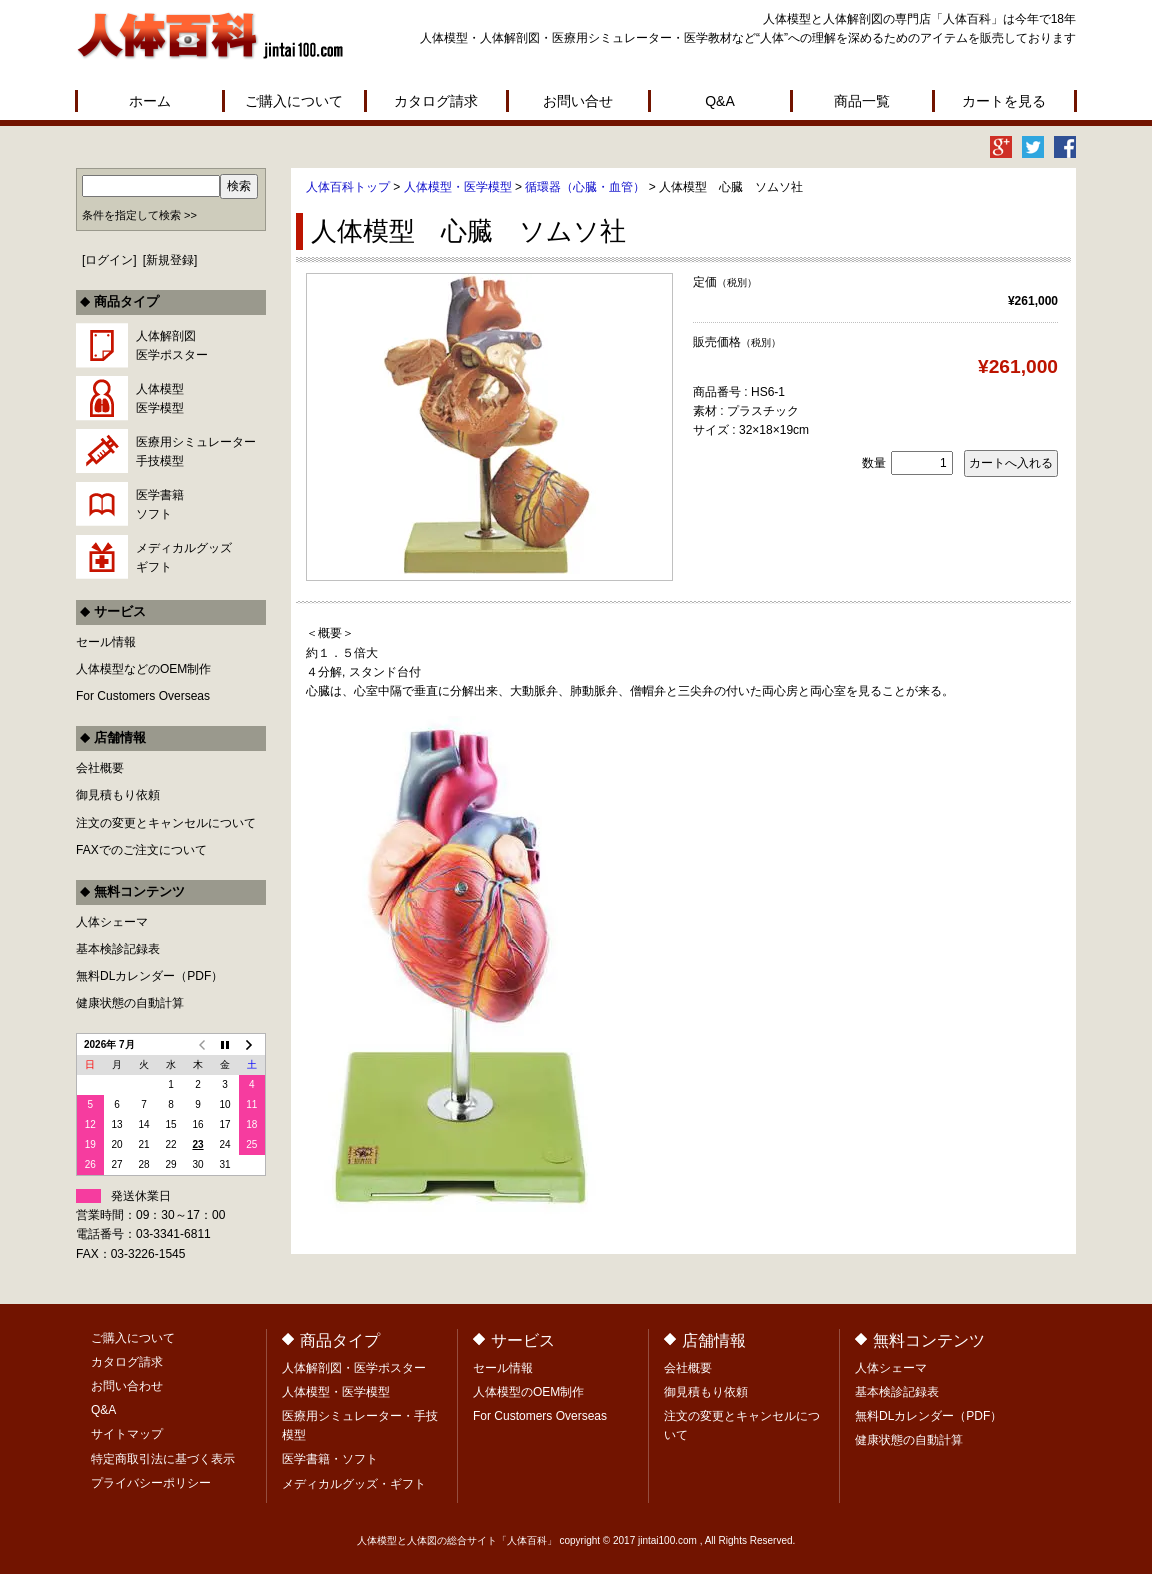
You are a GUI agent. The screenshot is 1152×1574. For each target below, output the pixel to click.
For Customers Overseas (143, 696)
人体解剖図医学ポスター (172, 345)
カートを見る (1004, 101)
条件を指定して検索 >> (139, 215)
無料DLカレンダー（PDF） (149, 976)
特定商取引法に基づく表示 (163, 1459)
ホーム (150, 101)
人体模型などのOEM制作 (143, 669)
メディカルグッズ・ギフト (354, 1484)
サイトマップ (127, 1434)
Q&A (720, 101)
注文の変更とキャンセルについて (166, 823)
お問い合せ (578, 101)
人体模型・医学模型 (458, 187)
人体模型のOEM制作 (528, 1392)
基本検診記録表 (118, 949)
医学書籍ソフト (160, 504)
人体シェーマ (112, 922)
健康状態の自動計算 (130, 1003)
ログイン (109, 260)
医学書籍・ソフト (330, 1459)
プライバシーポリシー (151, 1483)
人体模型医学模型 (160, 398)
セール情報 (106, 642)
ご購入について (294, 101)
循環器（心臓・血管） (585, 187)
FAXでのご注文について (141, 850)
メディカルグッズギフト (184, 557)
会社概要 (100, 768)
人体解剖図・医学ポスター (354, 1368)
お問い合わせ (127, 1386)
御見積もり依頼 (118, 795)
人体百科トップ (348, 187)
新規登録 (170, 260)
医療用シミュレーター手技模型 (196, 451)
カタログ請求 (436, 101)
